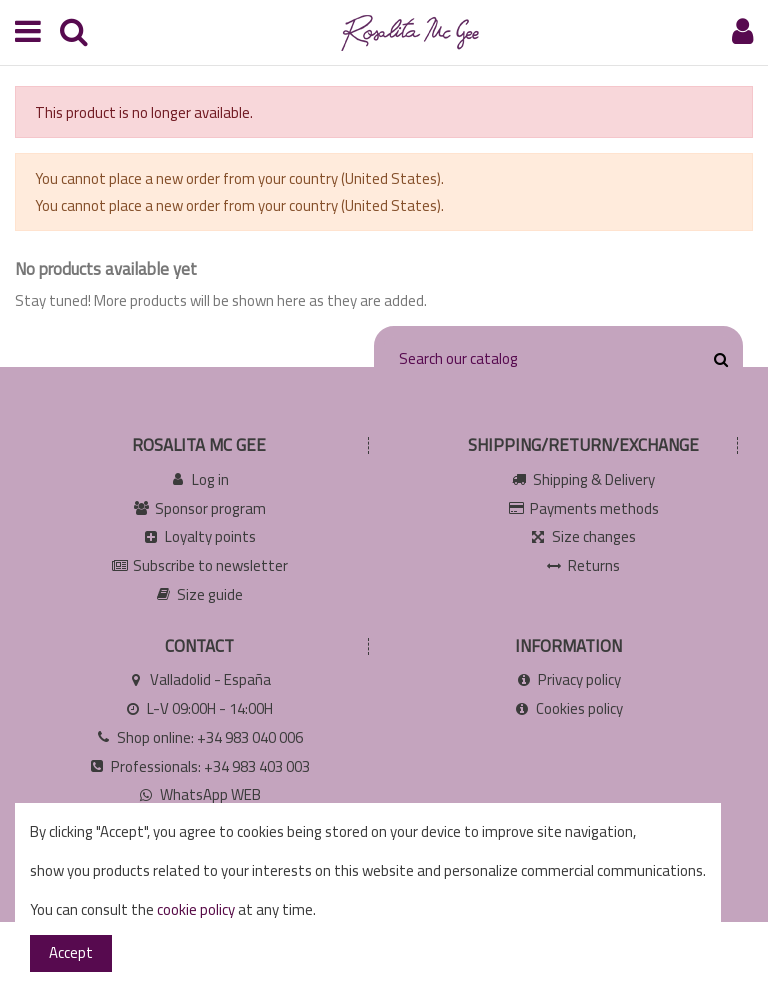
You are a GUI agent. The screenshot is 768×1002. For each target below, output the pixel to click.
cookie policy (196, 909)
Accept (71, 952)
